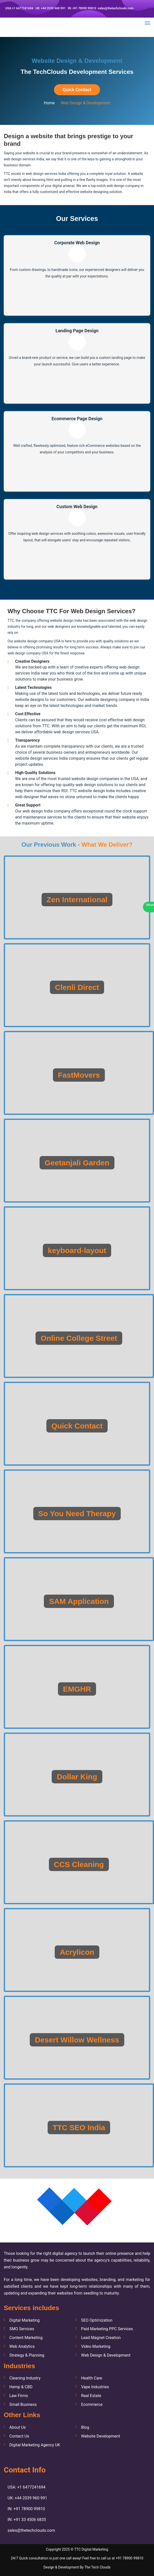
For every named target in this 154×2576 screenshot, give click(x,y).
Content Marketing (26, 2337)
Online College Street (79, 1338)
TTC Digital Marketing (91, 2549)
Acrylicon (77, 1952)
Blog (85, 2427)
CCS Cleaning (79, 1864)
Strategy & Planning (26, 2355)
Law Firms (18, 2395)
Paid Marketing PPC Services (107, 2328)
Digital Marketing (24, 2320)
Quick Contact (77, 89)
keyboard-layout (77, 1250)
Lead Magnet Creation (101, 2337)
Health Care (91, 2378)
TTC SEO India (79, 2127)
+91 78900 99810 (129, 2558)
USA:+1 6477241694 (19, 8)
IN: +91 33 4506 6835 (27, 2519)
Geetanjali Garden (77, 1163)
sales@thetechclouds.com (116, 8)
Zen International (77, 899)
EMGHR (77, 1689)
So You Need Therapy (77, 1513)
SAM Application (79, 1601)
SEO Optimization (96, 2320)
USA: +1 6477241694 (26, 2487)
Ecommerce (92, 2404)
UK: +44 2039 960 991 (50, 8)
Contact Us (19, 2436)
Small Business (23, 2404)
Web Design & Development (106, 2355)
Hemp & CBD (21, 2386)
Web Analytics (22, 2346)
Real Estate (91, 2395)
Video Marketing (95, 2346)
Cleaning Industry (25, 2378)
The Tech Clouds (97, 2567)
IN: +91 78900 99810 (81, 8)
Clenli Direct (77, 987)
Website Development (100, 2436)
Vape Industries (95, 2386)
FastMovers (79, 1075)
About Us (17, 2427)
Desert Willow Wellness (77, 2040)
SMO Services (21, 2328)
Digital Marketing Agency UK (34, 2445)
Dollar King (77, 1777)
